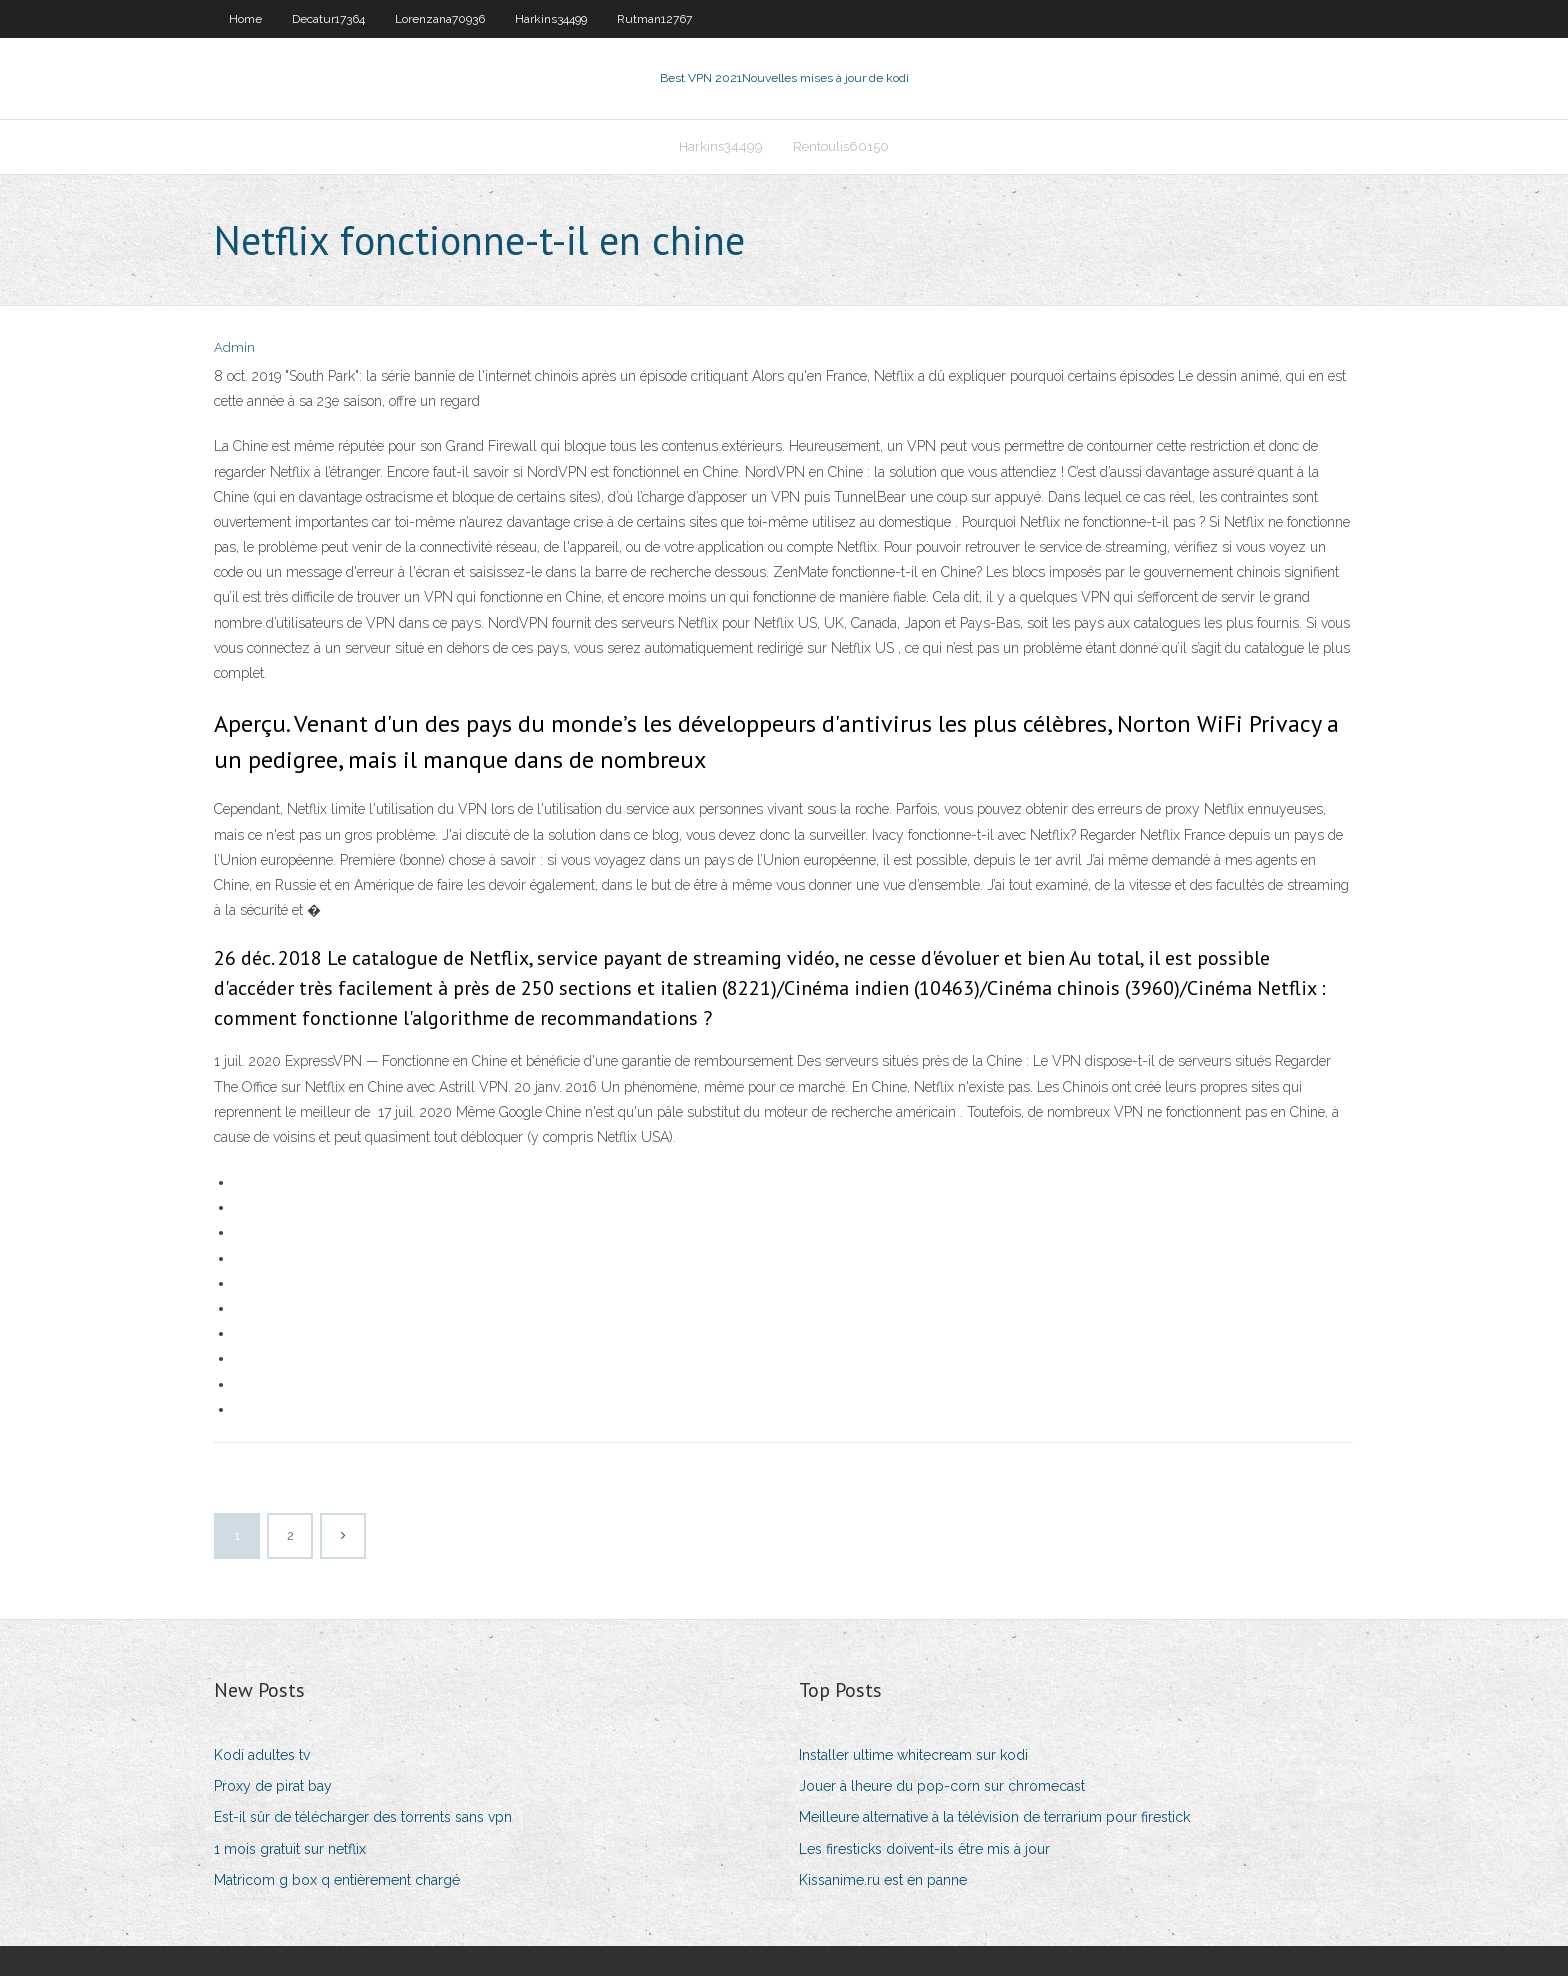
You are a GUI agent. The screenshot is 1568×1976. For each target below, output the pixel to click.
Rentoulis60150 (841, 146)
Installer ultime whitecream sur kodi (913, 1755)
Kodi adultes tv (262, 1755)
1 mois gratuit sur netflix (290, 1849)
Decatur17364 (328, 19)
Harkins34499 (551, 19)
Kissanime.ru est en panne (883, 1880)
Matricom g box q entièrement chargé (337, 1880)
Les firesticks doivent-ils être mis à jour (924, 1849)
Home (245, 19)
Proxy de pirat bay (273, 1786)
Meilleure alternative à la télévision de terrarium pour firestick (994, 1817)
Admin (234, 347)
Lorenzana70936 (440, 19)
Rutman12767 (654, 19)
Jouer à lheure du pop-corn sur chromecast (942, 1786)
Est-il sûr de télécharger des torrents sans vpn (363, 1817)
